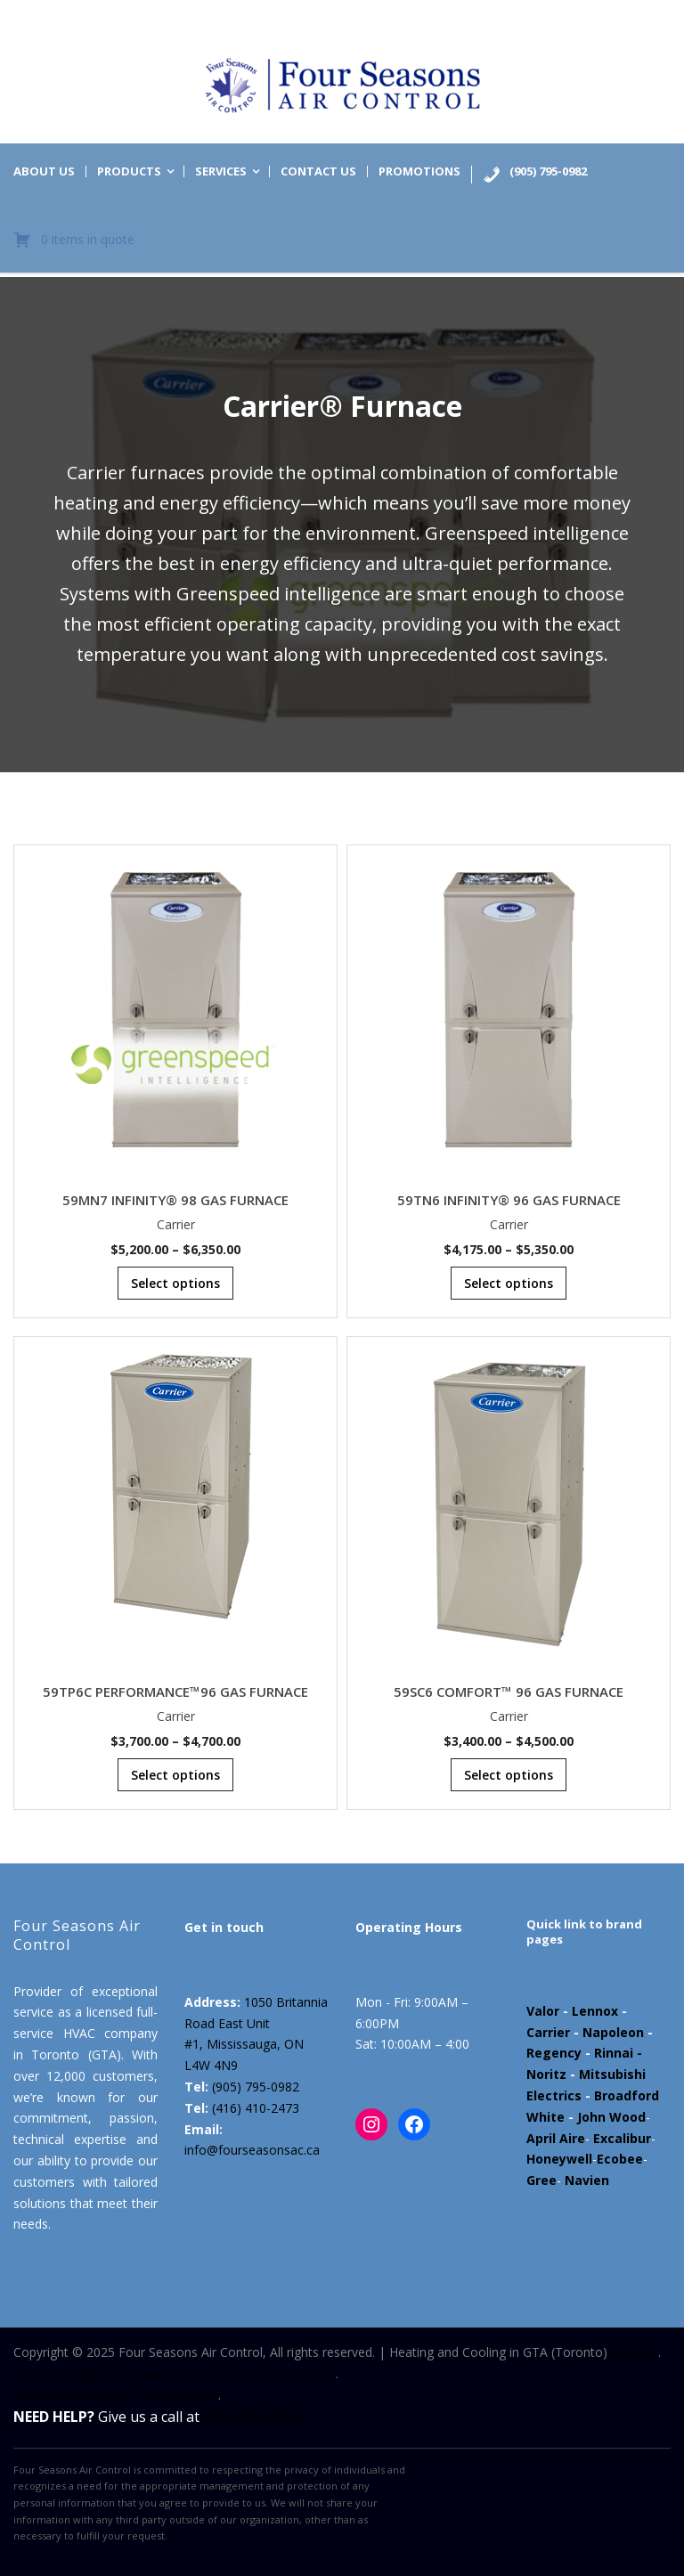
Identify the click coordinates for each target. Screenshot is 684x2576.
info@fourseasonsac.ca (252, 2149)
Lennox (595, 2010)
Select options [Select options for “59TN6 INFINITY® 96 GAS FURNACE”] (508, 1283)
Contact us (318, 171)
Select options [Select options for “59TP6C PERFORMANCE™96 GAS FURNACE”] (175, 1774)
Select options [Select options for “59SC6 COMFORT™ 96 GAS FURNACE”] (508, 1774)
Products (129, 171)
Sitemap (634, 2352)
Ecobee (620, 2158)
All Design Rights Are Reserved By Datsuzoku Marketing (174, 2373)
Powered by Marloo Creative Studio (115, 2394)
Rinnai (613, 2052)
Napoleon (613, 2032)
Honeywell (559, 2158)
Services (221, 171)
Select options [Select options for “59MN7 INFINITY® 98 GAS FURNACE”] (175, 1283)
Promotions (419, 171)
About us (44, 171)
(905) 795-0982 (255, 2086)
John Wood (611, 2116)
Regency (554, 2052)
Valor (542, 2010)
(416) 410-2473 (255, 2107)
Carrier (176, 1224)
